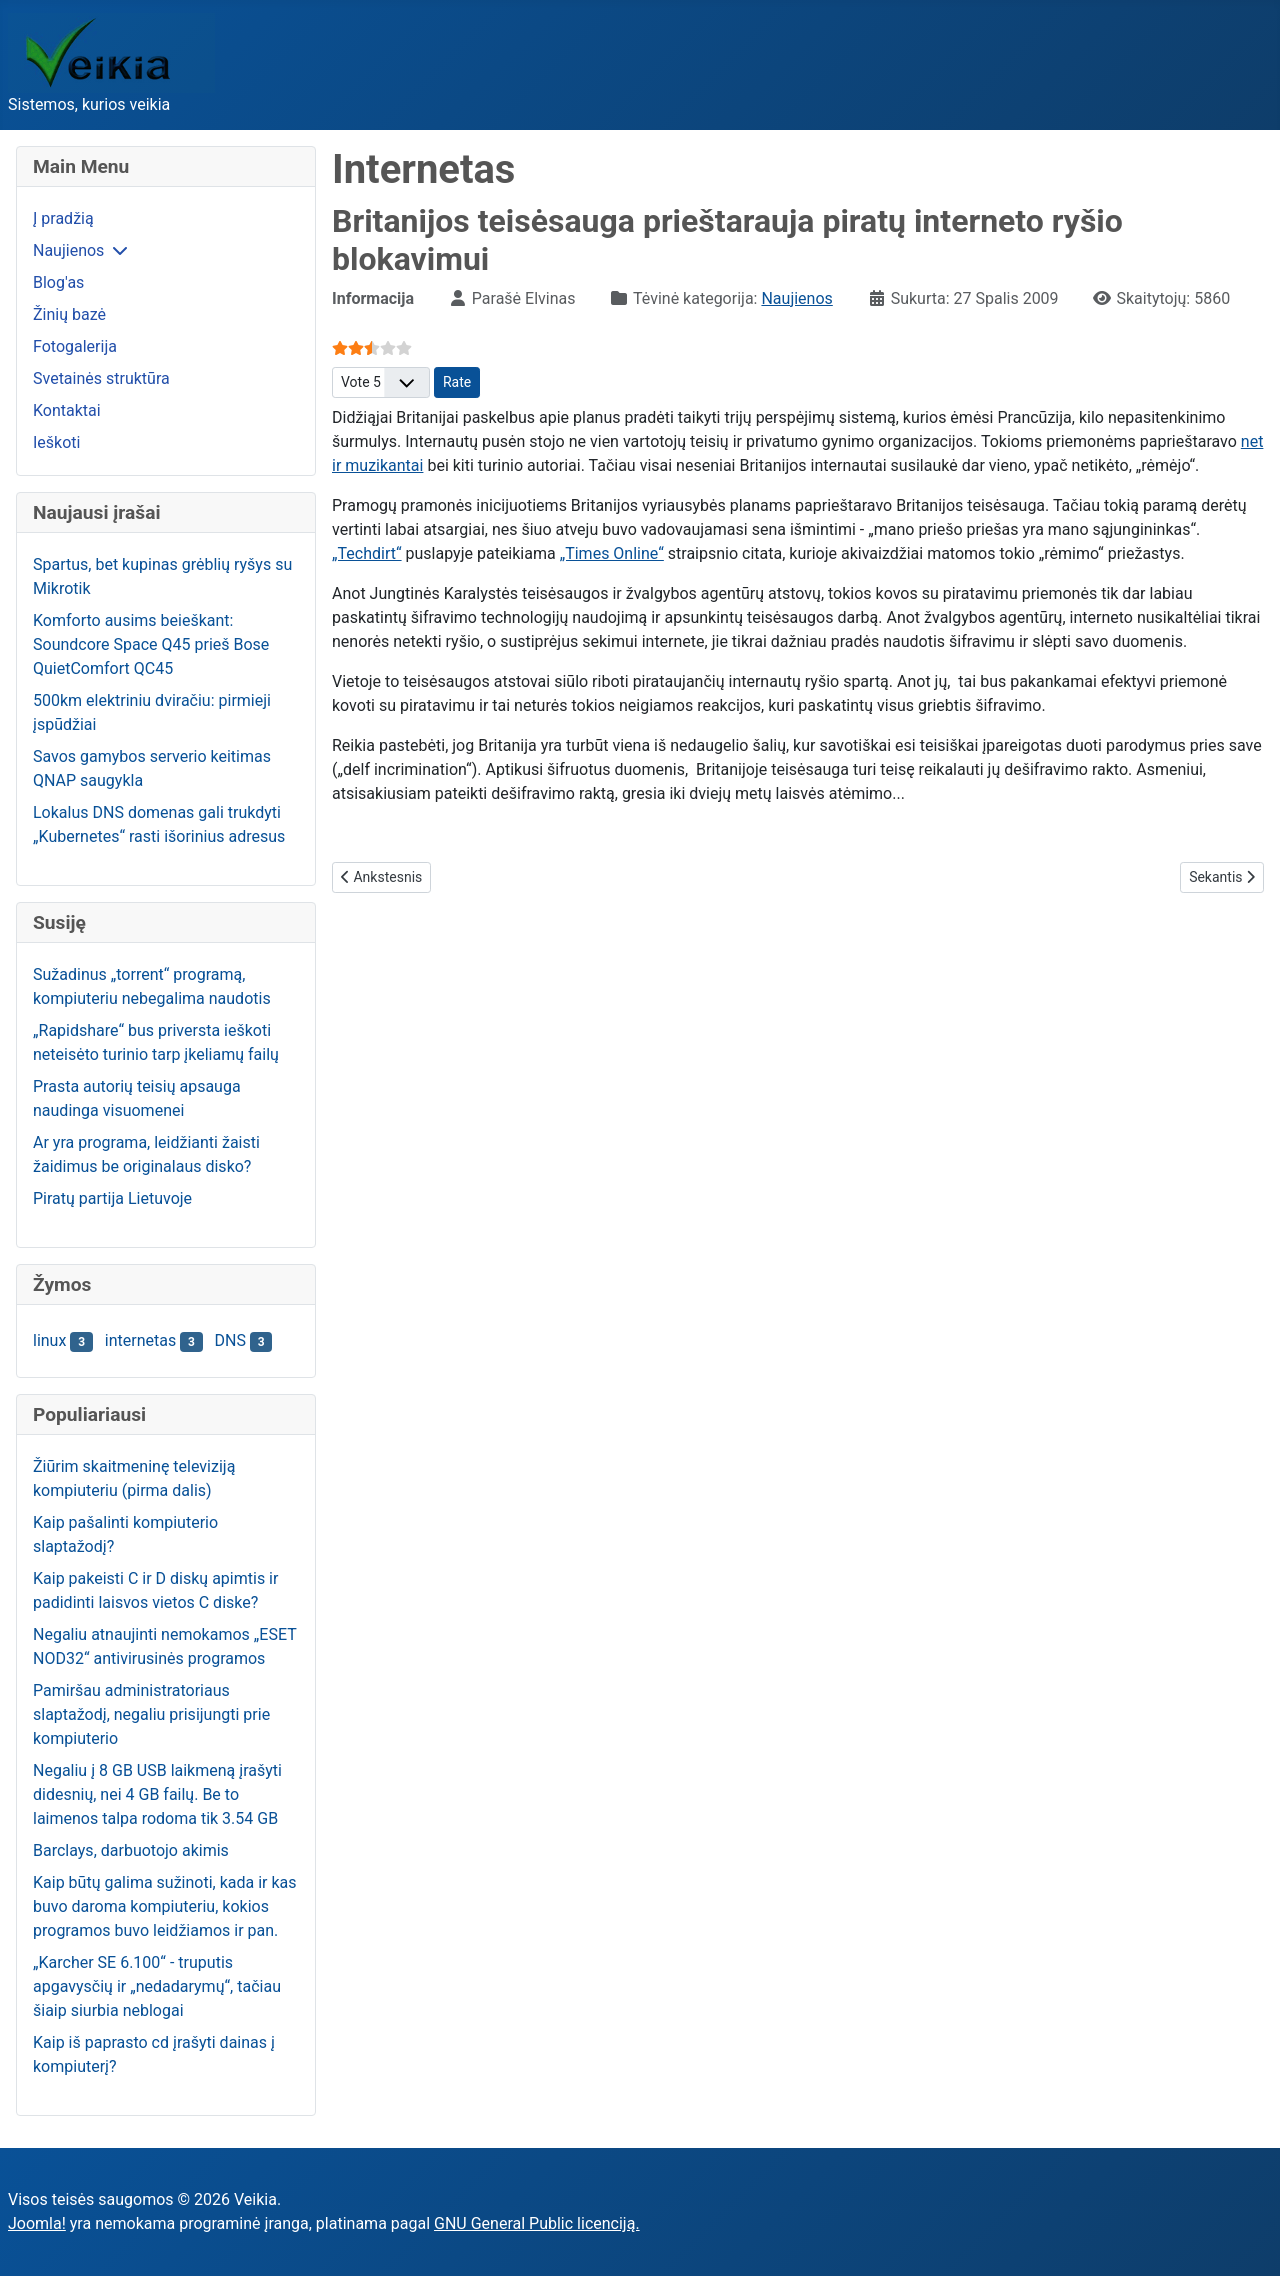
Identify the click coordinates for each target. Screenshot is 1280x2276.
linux (49, 1340)
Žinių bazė (69, 314)
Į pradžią (63, 218)
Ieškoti (56, 442)
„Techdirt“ (367, 553)
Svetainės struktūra (101, 378)
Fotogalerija (75, 346)
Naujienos (68, 250)
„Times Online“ (612, 553)
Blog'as (58, 282)
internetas (140, 1340)
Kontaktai (67, 410)
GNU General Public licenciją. (537, 2223)
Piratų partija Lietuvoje (112, 1198)
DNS (230, 1340)
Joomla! (37, 2223)
